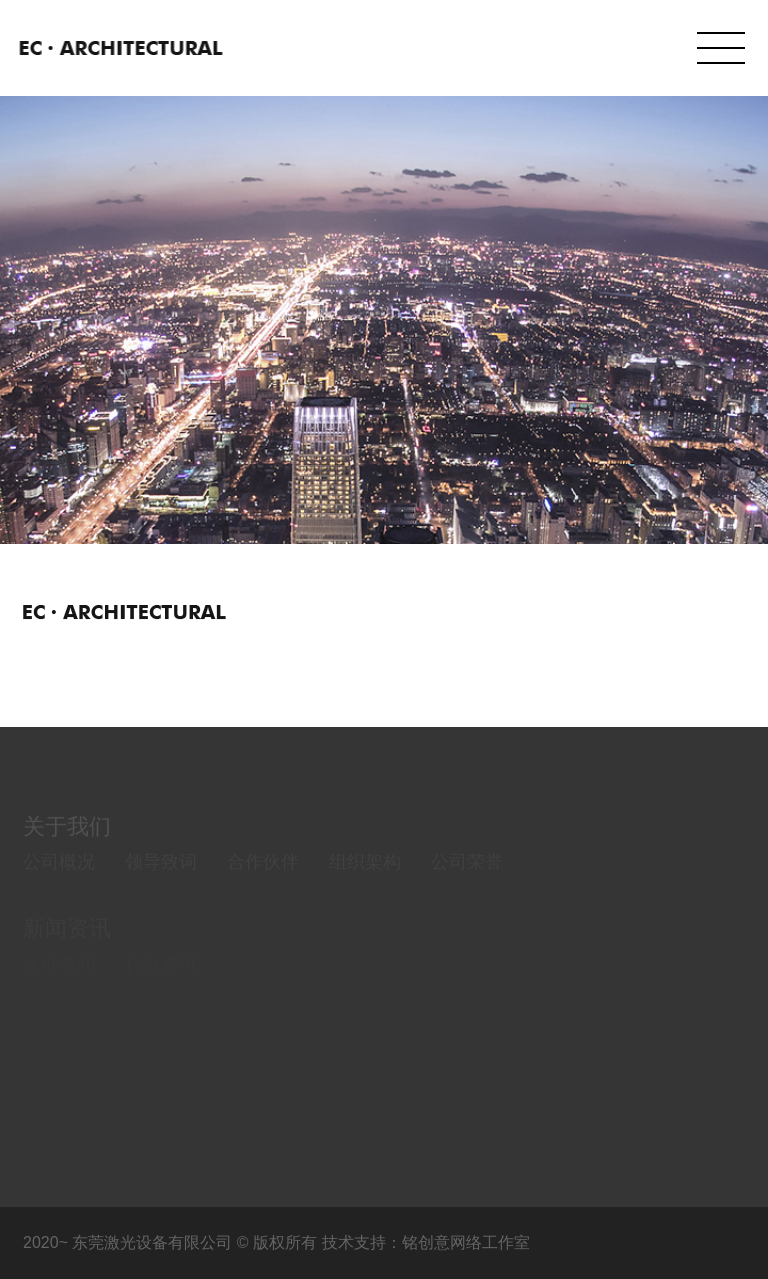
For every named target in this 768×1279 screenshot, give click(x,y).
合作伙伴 (263, 876)
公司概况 (59, 876)
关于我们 (67, 840)
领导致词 (161, 876)
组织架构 (365, 876)
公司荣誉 (467, 876)
